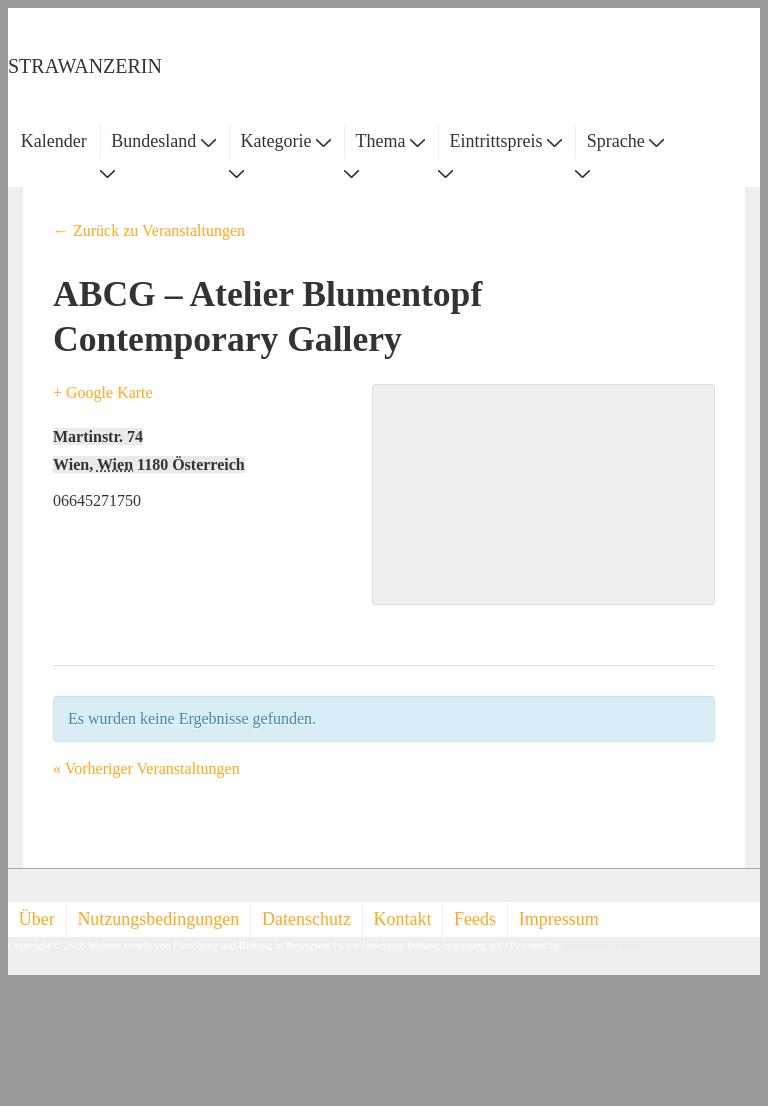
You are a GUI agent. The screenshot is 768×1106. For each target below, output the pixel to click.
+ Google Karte (103, 392)
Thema (390, 141)
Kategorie (285, 141)
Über (37, 919)
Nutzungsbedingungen (158, 919)
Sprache (625, 141)
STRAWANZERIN (85, 66)
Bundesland (163, 141)
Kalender (54, 141)
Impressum (559, 919)
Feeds (475, 919)
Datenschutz (306, 919)
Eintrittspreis (506, 141)
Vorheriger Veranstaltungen (146, 768)
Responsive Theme (603, 945)
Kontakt (403, 919)
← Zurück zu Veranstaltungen (149, 230)
